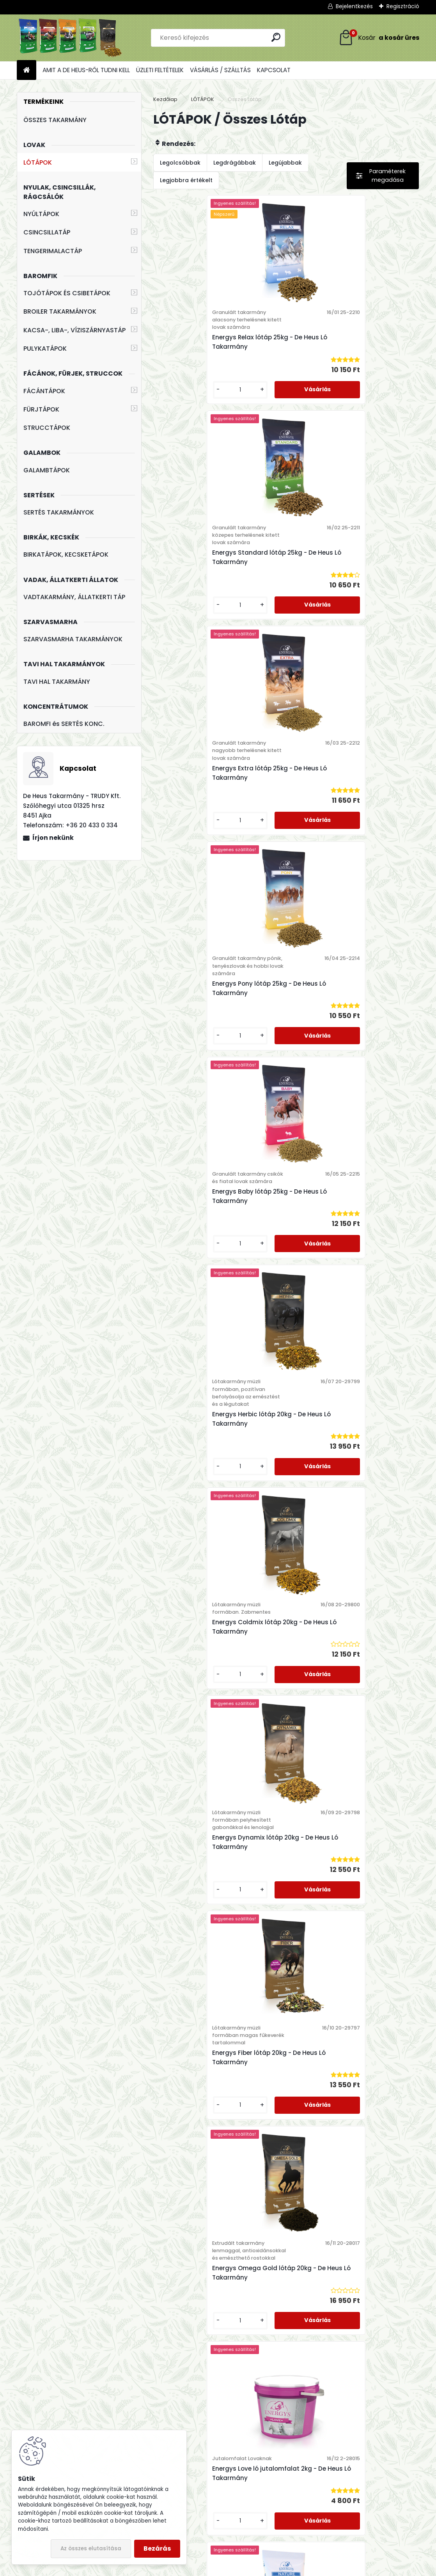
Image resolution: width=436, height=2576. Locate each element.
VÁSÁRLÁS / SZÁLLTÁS (220, 70)
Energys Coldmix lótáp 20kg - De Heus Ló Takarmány (211, 1010)
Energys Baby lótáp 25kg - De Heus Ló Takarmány (219, 780)
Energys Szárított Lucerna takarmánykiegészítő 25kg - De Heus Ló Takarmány (218, 1925)
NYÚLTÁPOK (41, 213)
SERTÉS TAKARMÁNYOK (58, 512)
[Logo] (70, 37)
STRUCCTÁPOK (46, 427)
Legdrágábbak (234, 163)
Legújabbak (285, 163)
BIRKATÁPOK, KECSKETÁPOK (65, 554)
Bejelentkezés (354, 6)
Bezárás (157, 2548)
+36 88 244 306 (164, 2379)
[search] (275, 37)
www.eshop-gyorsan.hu (235, 2568)
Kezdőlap (165, 99)
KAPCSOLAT (274, 70)
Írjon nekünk (53, 837)
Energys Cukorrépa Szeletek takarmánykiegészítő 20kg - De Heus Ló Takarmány (351, 1693)
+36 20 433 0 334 (171, 2369)
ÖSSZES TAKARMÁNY (55, 119)
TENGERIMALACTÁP (52, 251)
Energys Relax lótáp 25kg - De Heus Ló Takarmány (219, 342)
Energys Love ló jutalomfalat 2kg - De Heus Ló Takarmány (219, 1457)
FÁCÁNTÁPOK (44, 391)
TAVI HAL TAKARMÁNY (56, 681)
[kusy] (183, 390)
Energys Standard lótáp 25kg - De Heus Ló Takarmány (346, 342)
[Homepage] (26, 70)
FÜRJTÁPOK (41, 409)
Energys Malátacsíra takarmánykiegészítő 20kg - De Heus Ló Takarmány (351, 1921)
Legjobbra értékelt (186, 180)
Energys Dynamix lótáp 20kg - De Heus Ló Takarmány (344, 1018)
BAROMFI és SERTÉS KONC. (64, 723)
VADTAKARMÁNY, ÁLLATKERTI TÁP (74, 597)
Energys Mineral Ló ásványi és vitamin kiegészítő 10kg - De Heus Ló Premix (349, 1461)
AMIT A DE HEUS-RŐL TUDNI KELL (86, 70)
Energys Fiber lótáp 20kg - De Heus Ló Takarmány (218, 1241)
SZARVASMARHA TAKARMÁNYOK (72, 639)
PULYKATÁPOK (45, 348)
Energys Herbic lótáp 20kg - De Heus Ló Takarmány (349, 788)
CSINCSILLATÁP (46, 232)
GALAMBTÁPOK (46, 470)
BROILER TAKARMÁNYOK (59, 311)
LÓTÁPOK (37, 162)
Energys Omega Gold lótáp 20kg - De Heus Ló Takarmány (351, 1241)
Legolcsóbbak (180, 163)
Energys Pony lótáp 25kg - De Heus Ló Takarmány (351, 557)
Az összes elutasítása (90, 2548)
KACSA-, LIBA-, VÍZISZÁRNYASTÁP (74, 330)
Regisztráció (402, 6)
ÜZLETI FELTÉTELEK (160, 70)
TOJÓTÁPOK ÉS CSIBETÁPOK (66, 293)
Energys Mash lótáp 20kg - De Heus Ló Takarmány (348, 2157)
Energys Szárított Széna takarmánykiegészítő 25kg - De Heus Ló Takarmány (218, 2157)
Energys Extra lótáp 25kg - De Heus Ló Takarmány (219, 557)
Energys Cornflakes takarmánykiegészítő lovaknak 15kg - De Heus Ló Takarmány (219, 1693)
